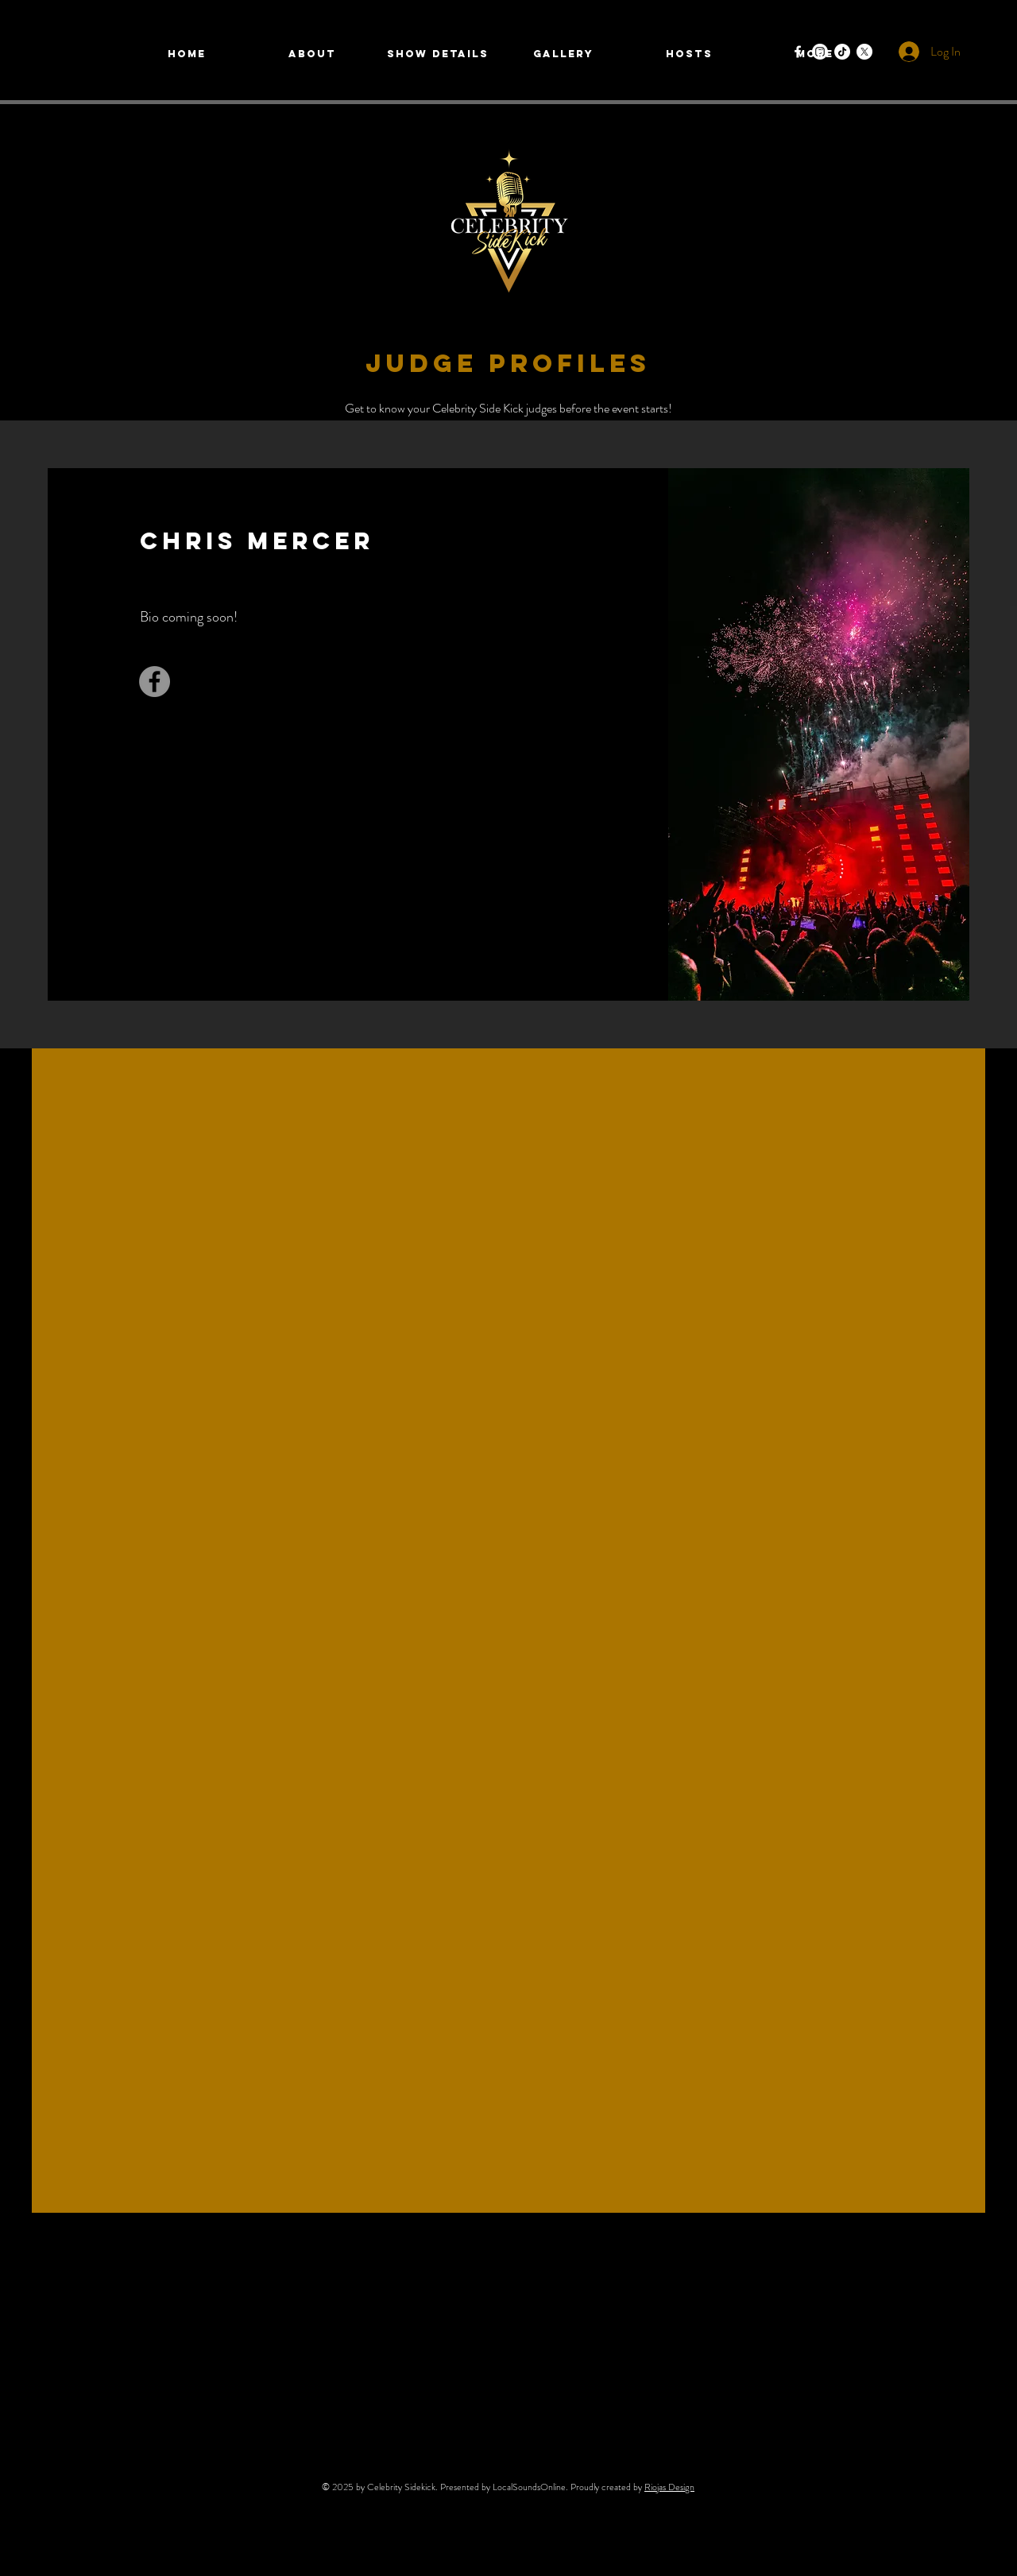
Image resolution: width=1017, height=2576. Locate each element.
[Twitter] (471, 693)
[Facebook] (798, 52)
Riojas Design (669, 2487)
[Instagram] (521, 693)
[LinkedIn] (496, 693)
